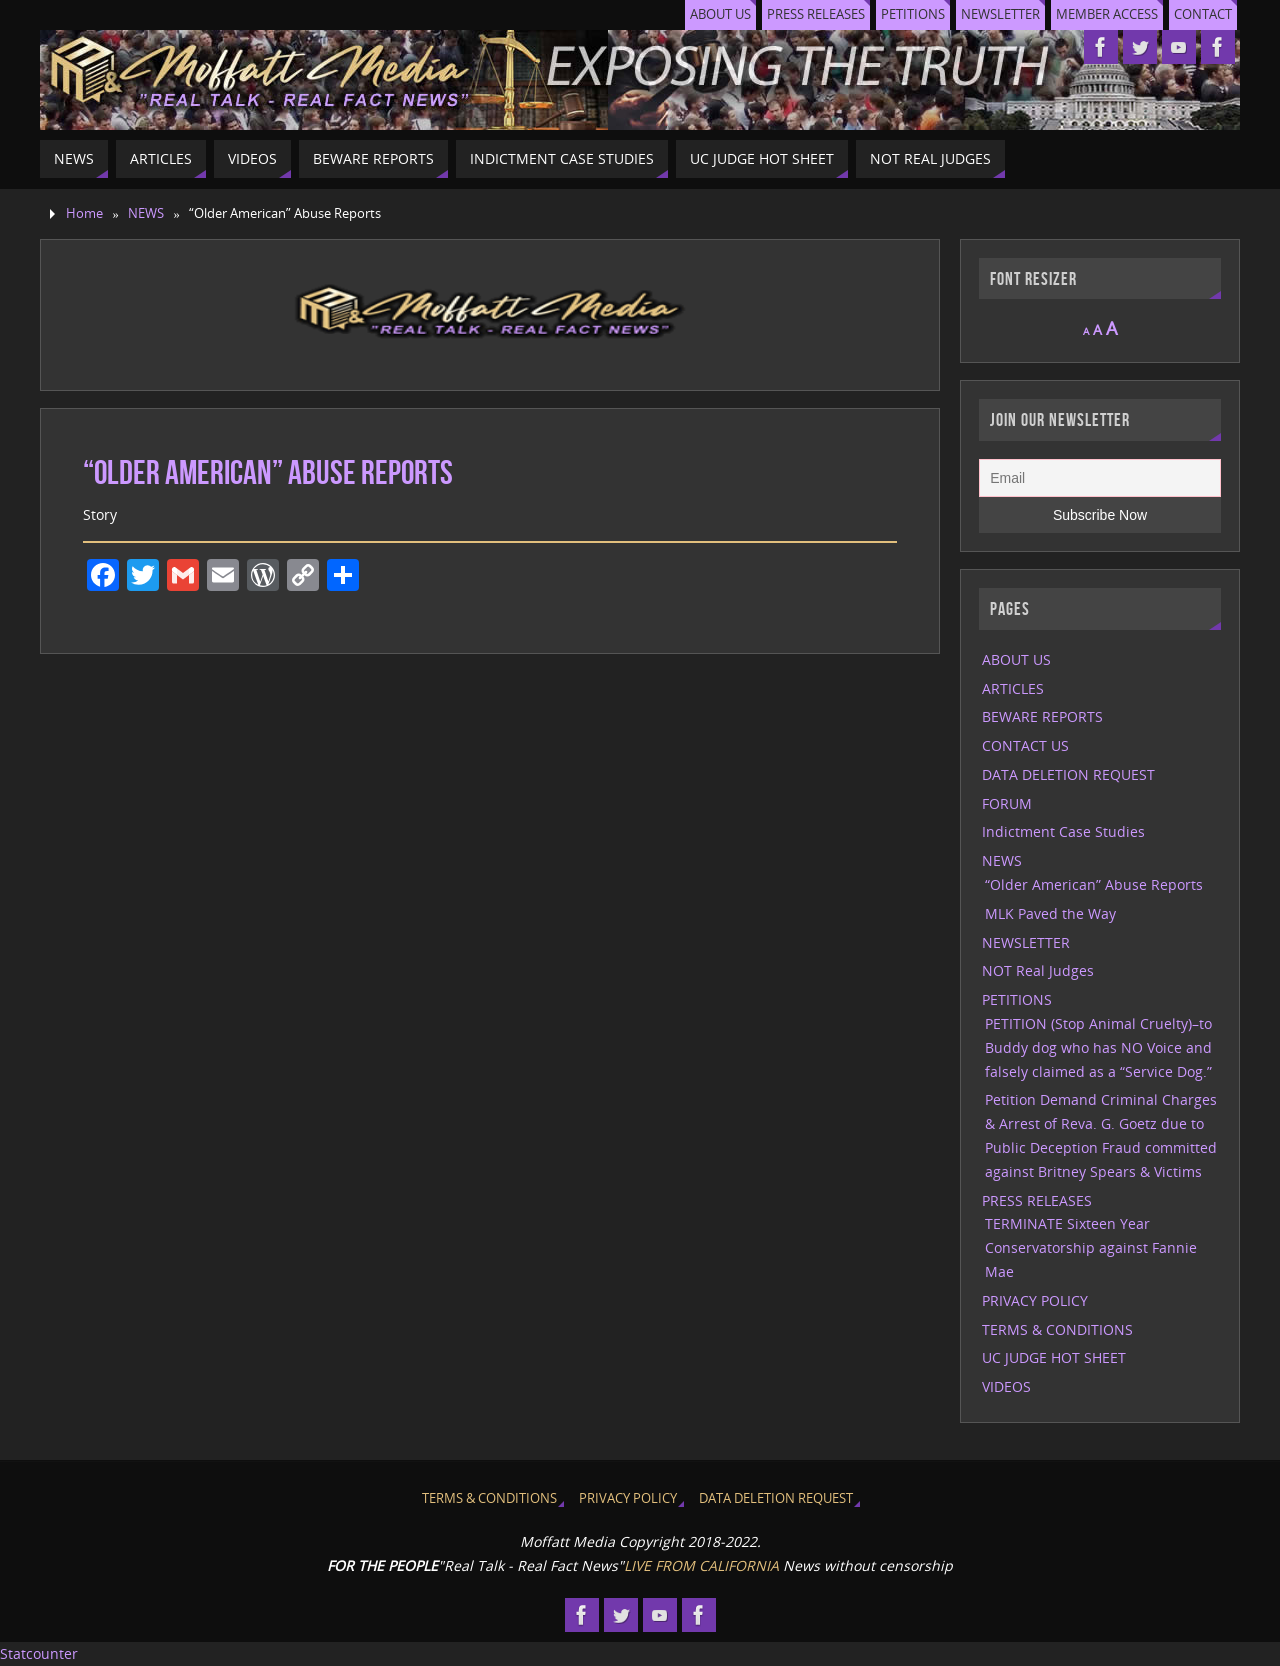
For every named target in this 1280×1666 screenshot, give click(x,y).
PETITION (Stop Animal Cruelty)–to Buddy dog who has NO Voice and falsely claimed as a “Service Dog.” (1098, 1047)
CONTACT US (1025, 745)
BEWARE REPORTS (1042, 716)
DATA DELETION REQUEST (1068, 774)
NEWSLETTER (1000, 14)
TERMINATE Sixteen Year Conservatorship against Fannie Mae (1091, 1247)
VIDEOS (1006, 1386)
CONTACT (1203, 14)
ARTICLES (1013, 688)
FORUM (1007, 803)
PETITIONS (913, 14)
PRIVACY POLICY (1035, 1300)
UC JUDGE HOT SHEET (1054, 1357)
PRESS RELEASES (816, 14)
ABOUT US (720, 14)
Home (84, 213)
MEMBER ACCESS (1107, 14)
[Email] (1100, 478)
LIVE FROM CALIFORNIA (701, 1565)
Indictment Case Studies (1063, 831)
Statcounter (39, 1653)
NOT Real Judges (1038, 970)
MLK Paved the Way (1050, 913)
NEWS (146, 213)
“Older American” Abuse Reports (1094, 884)
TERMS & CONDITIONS (1057, 1329)
